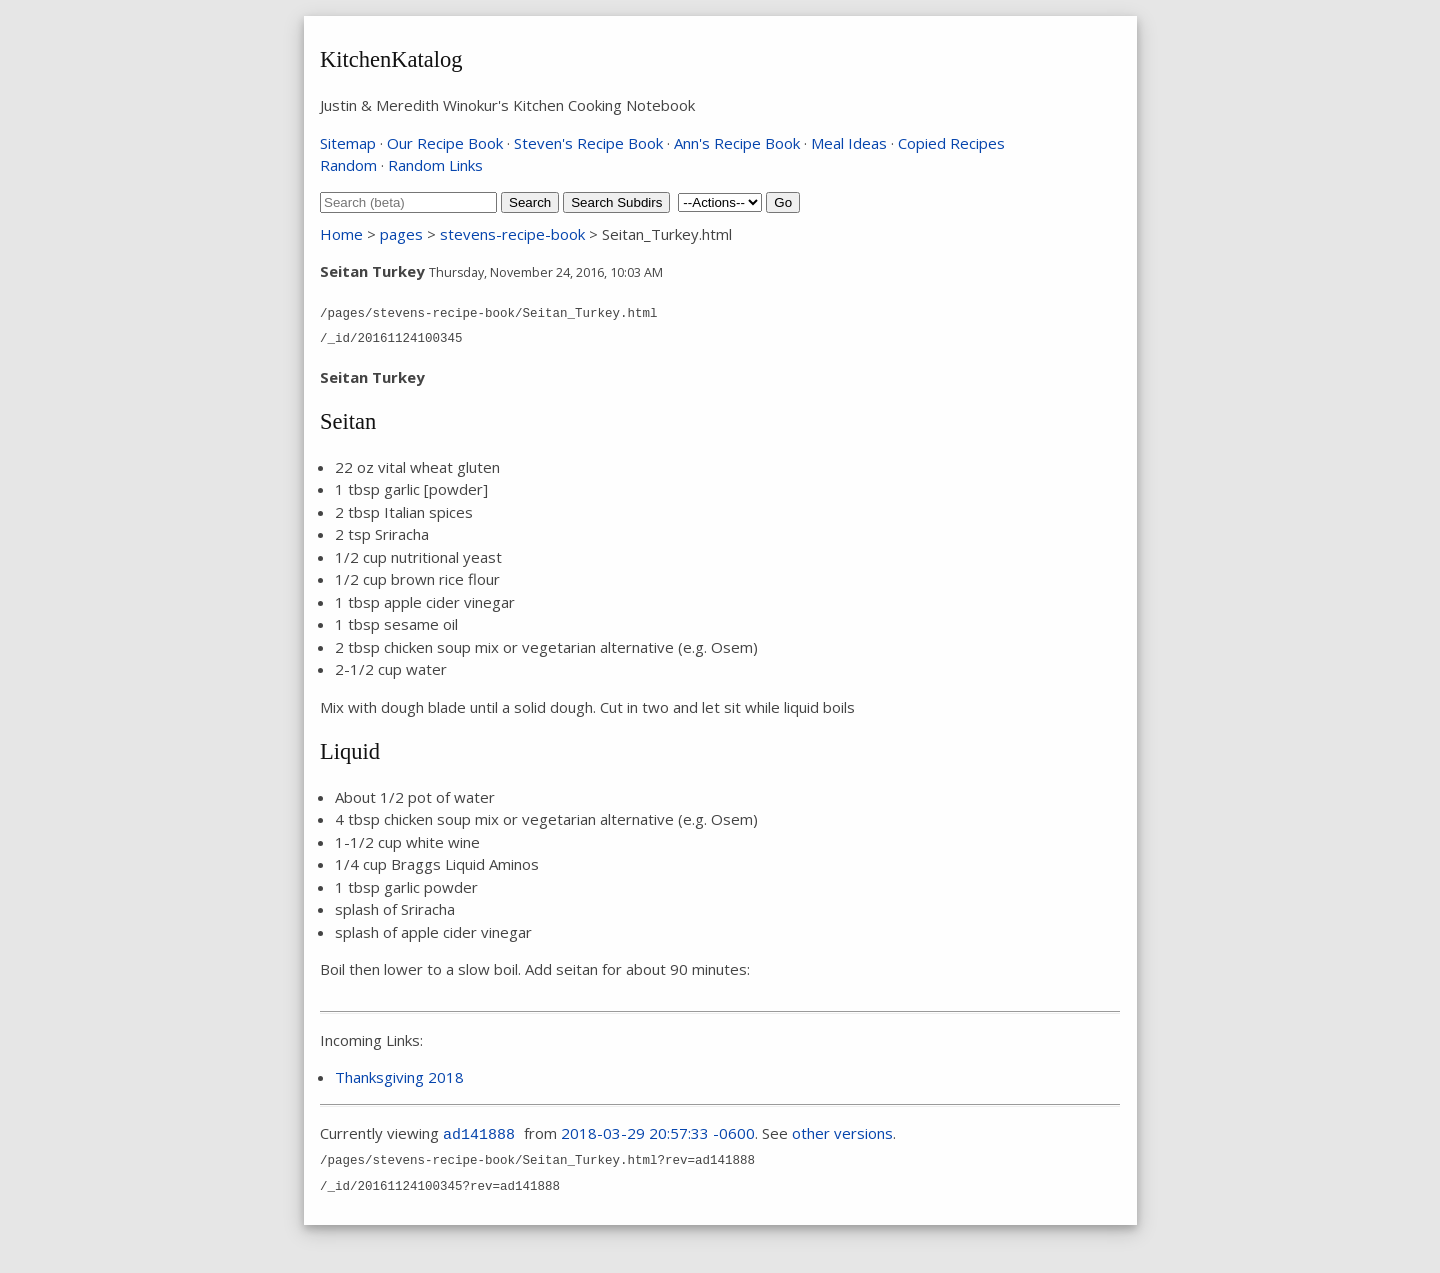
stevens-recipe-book (512, 234)
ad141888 (479, 1135)
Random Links (435, 165)
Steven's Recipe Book (588, 143)
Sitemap (348, 143)
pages (401, 234)
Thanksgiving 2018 (399, 1077)
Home (341, 234)
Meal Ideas (849, 143)
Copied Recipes (951, 143)
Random (348, 165)
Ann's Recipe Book (737, 143)
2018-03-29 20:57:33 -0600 (658, 1133)
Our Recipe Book (445, 143)
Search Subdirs (616, 202)
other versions (842, 1133)
